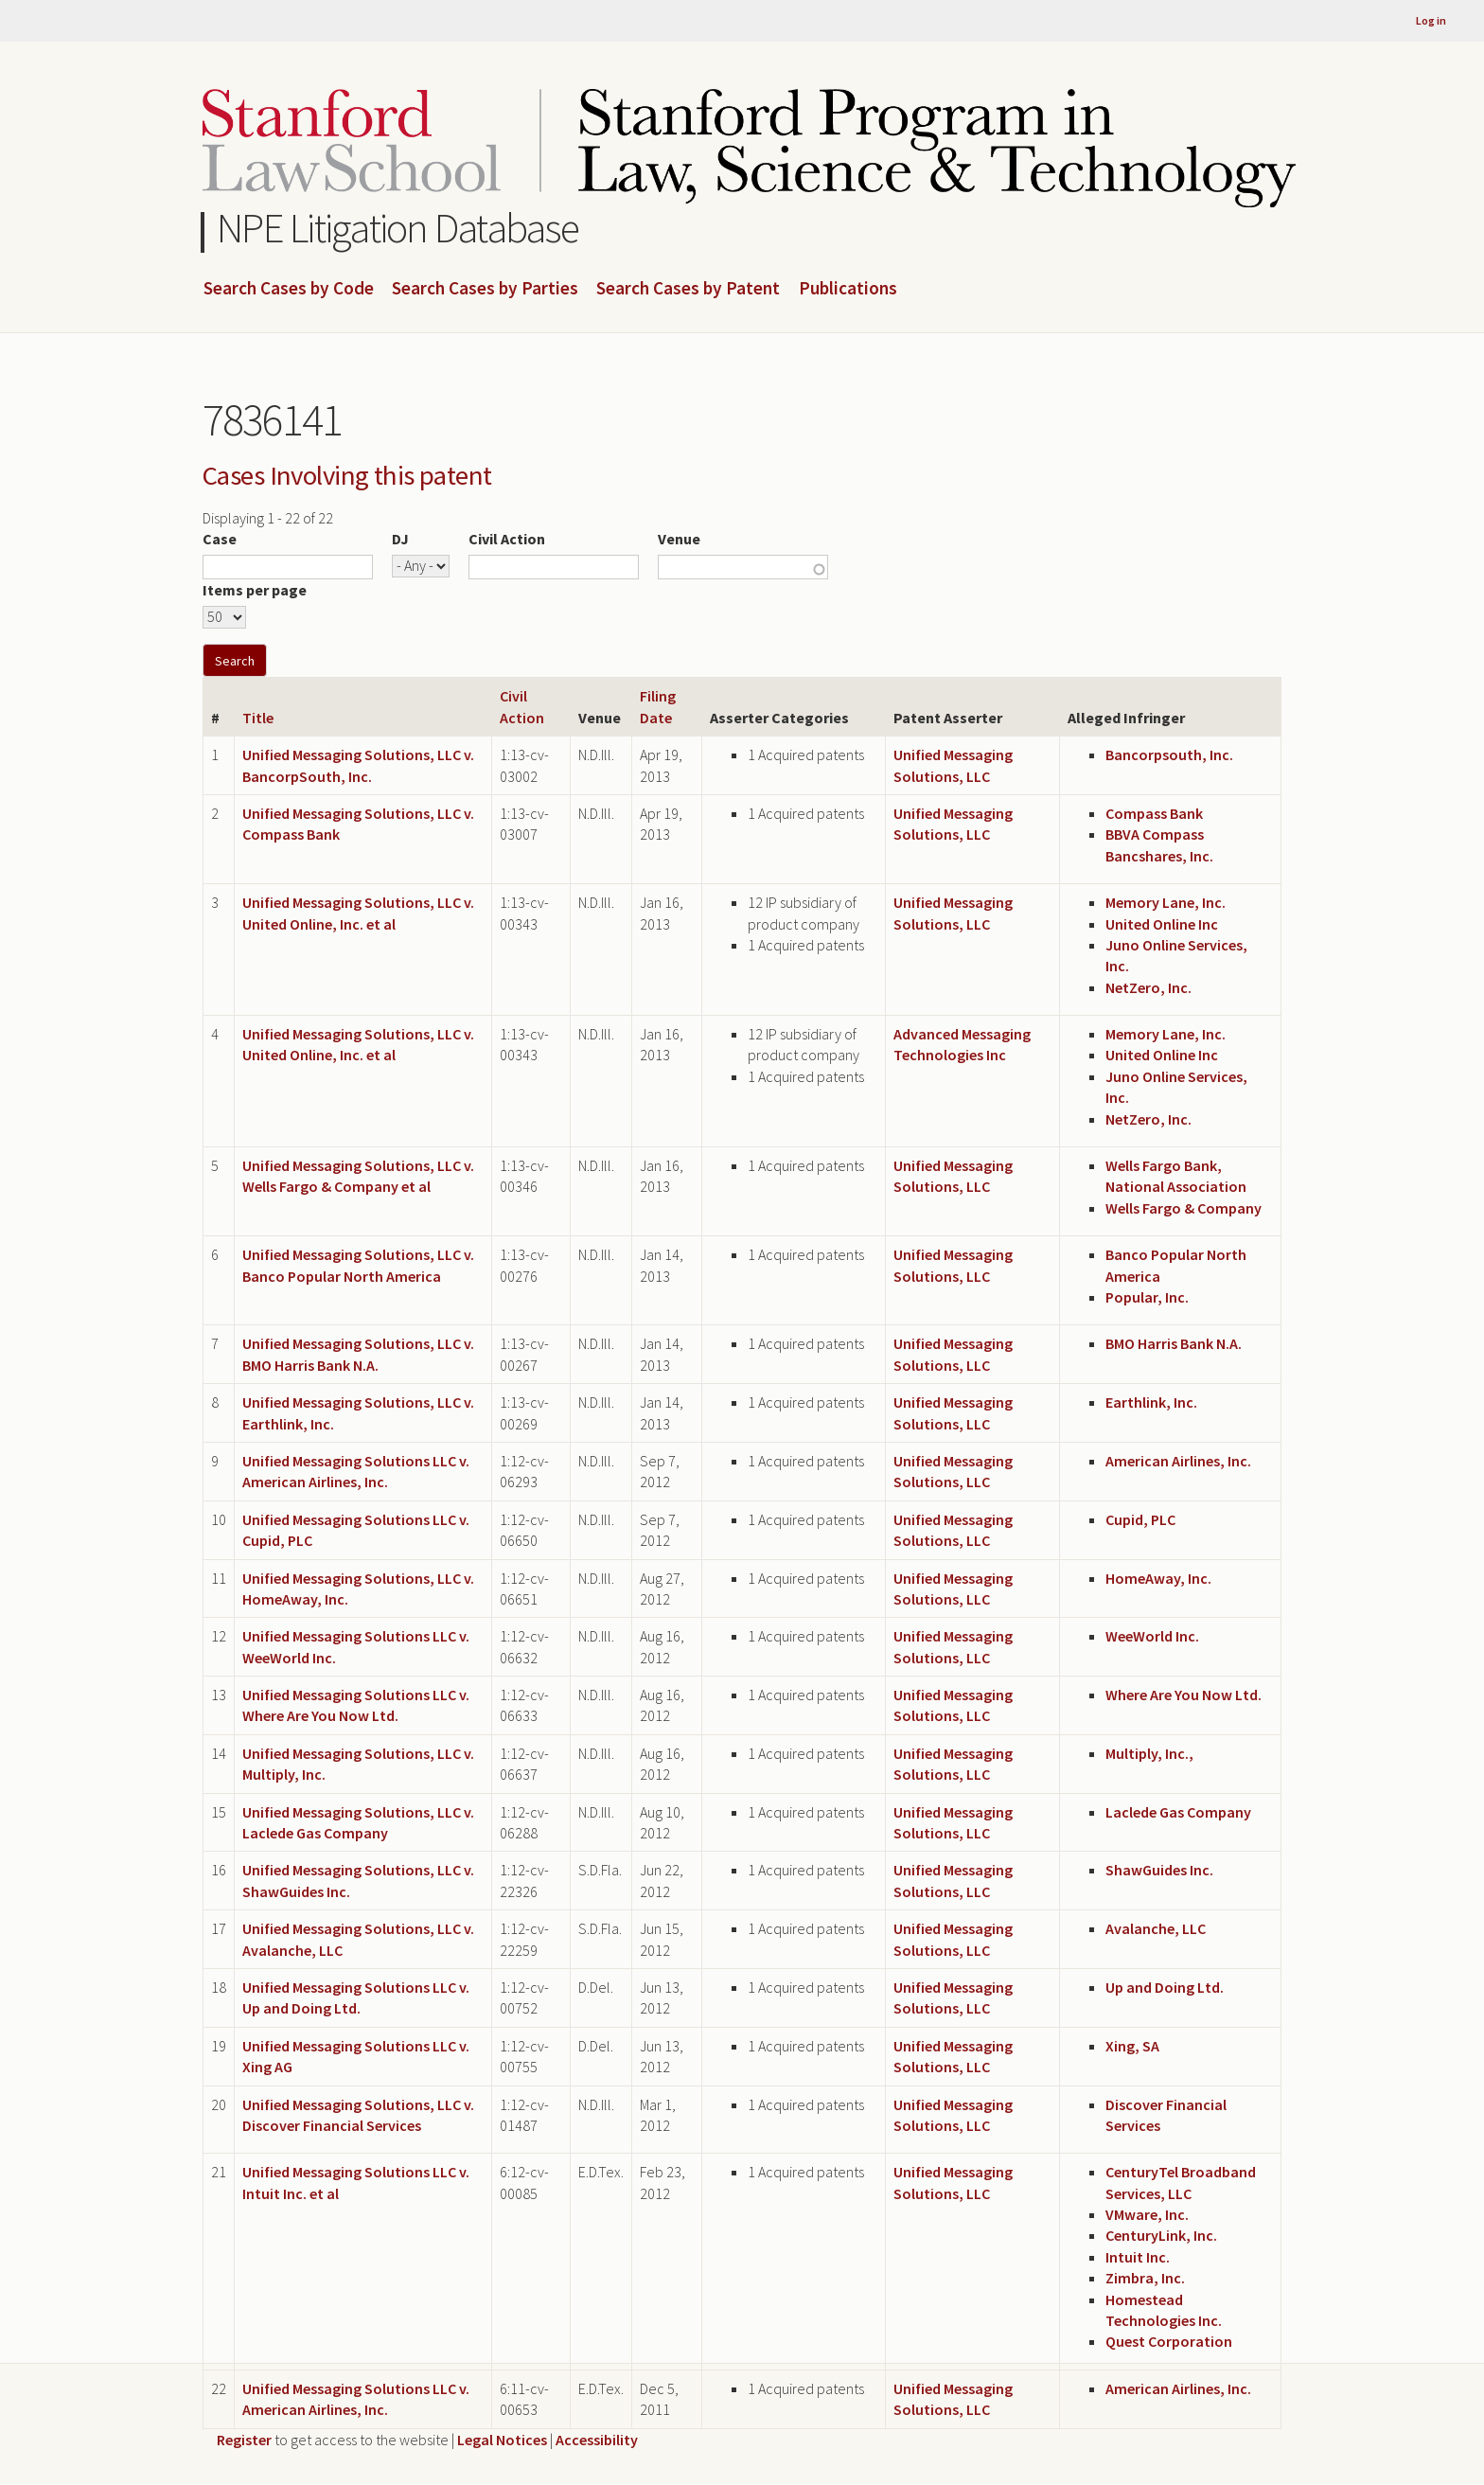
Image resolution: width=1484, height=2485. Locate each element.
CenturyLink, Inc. (1161, 2235)
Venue (679, 538)
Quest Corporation (1168, 2341)
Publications (848, 288)
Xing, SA (1132, 2045)
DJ (400, 538)
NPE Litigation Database (398, 228)
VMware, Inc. (1147, 2214)
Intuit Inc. (1137, 2256)
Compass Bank (1154, 813)
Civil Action (506, 538)
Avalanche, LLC (1155, 1928)
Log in (1431, 20)
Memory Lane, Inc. (1165, 902)
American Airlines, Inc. (1178, 1460)
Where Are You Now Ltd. (1183, 1694)
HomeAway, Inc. (1158, 1578)
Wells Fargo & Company (1183, 1207)
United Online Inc (1161, 923)
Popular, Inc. (1147, 1296)
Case (220, 538)
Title (258, 717)
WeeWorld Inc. (1152, 1635)
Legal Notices (502, 2439)
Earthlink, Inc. (1151, 1402)
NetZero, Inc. (1148, 987)
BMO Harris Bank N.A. (1173, 1343)
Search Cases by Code (288, 288)
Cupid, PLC (1140, 1519)
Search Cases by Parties (485, 288)
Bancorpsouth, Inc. (1169, 754)
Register (244, 2439)
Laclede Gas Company (1178, 1811)
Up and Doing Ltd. (1164, 1987)
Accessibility (597, 2439)
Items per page (255, 589)
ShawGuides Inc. (1159, 1869)
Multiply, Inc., (1149, 1753)
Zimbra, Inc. (1145, 2277)
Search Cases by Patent (688, 288)
